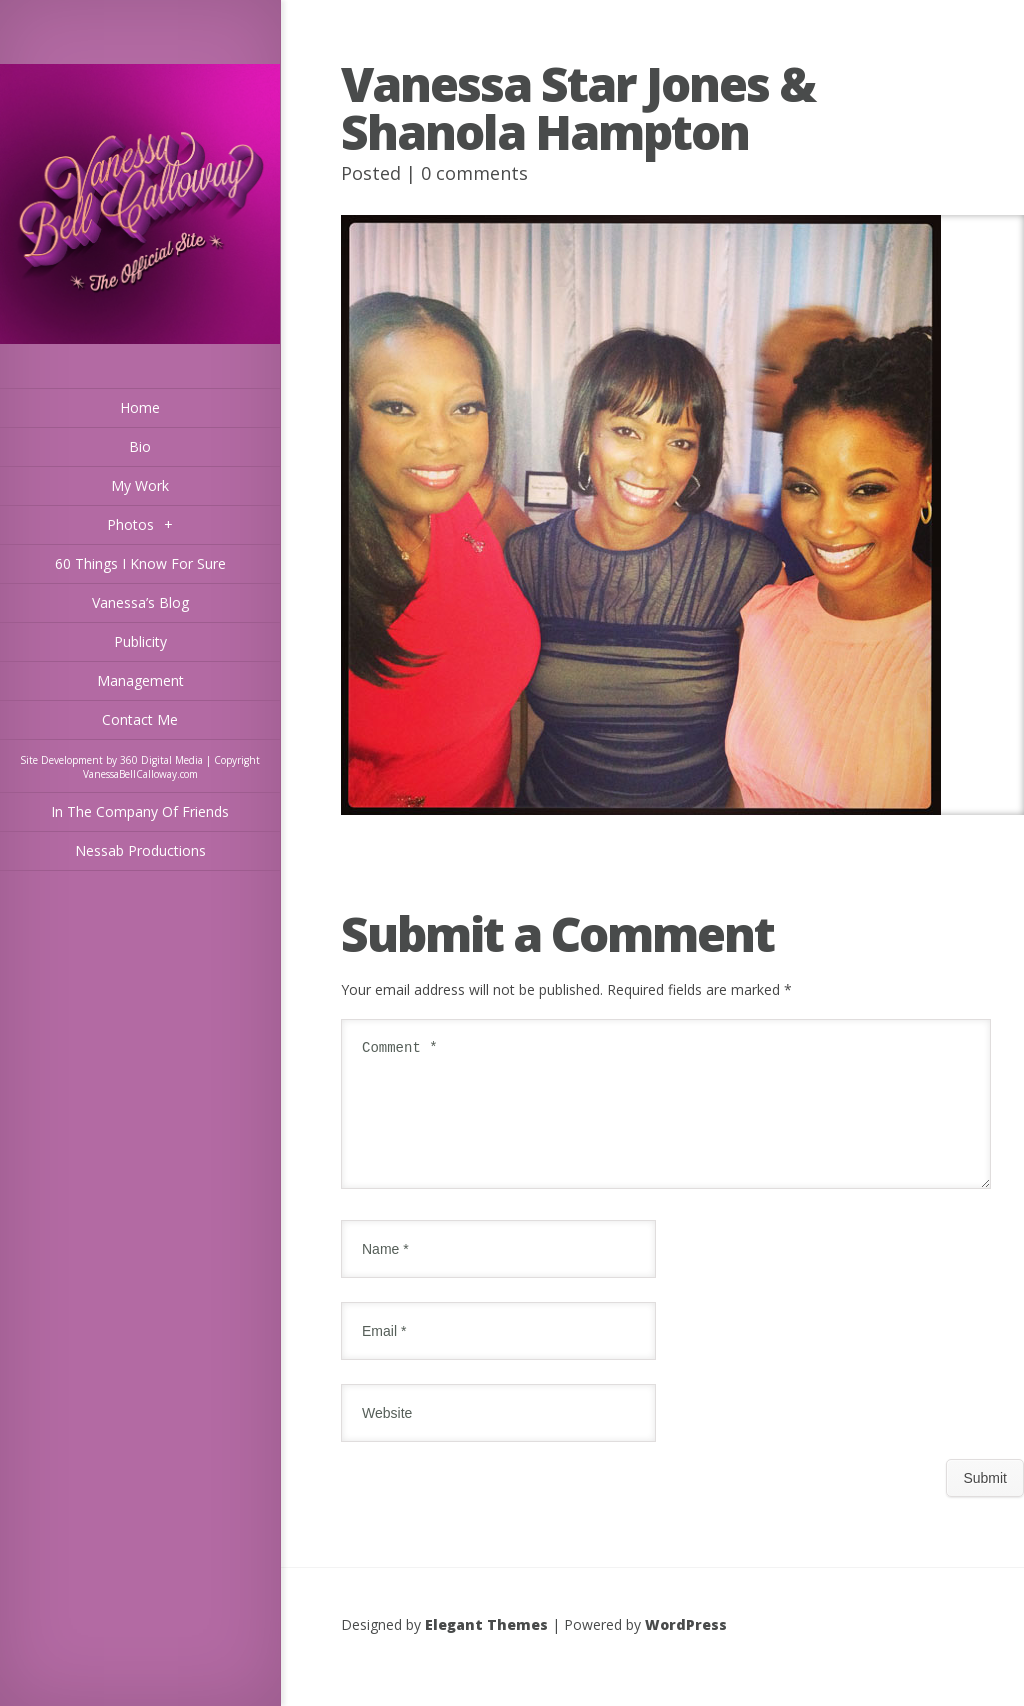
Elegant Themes (486, 1648)
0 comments (474, 173)
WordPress (686, 1648)
